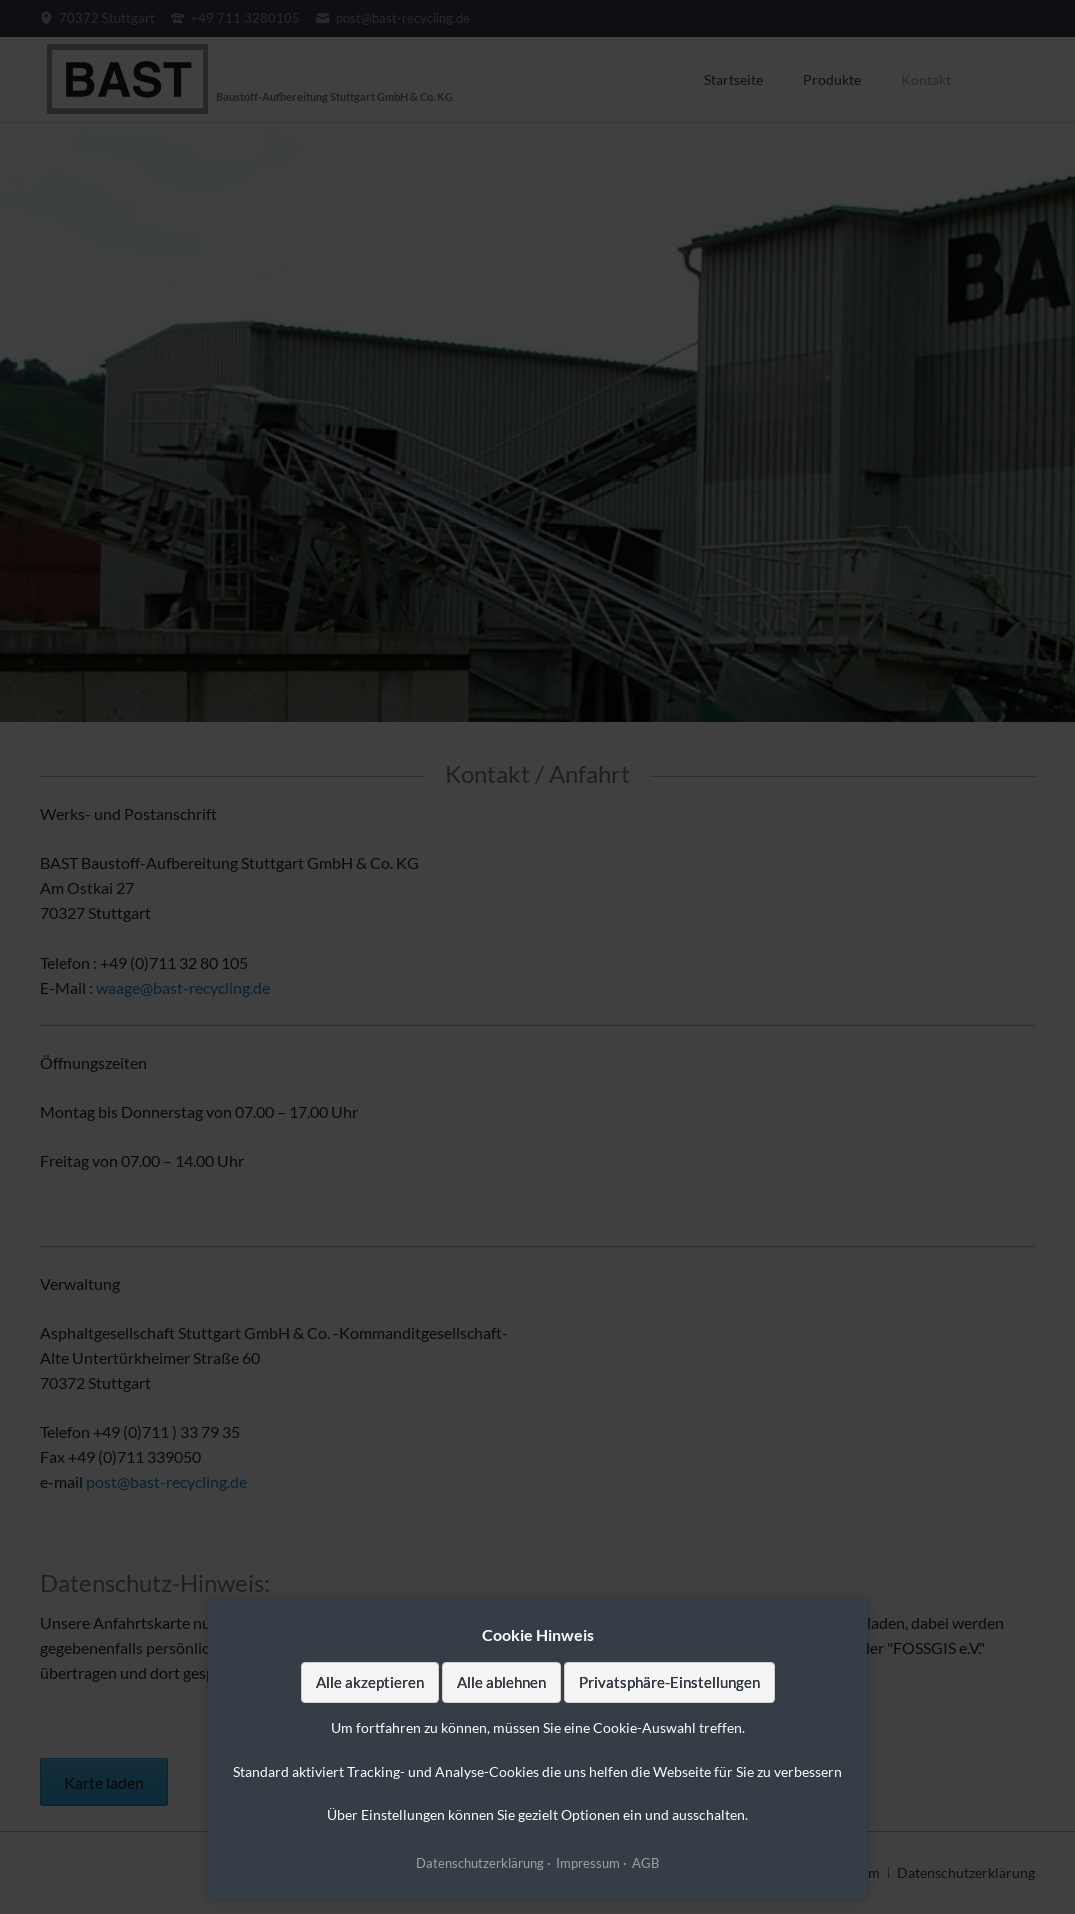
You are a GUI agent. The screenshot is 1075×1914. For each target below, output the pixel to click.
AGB (645, 1863)
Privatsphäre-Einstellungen (669, 1682)
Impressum (588, 1863)
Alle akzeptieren (370, 1682)
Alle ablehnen (501, 1682)
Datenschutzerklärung (480, 1863)
